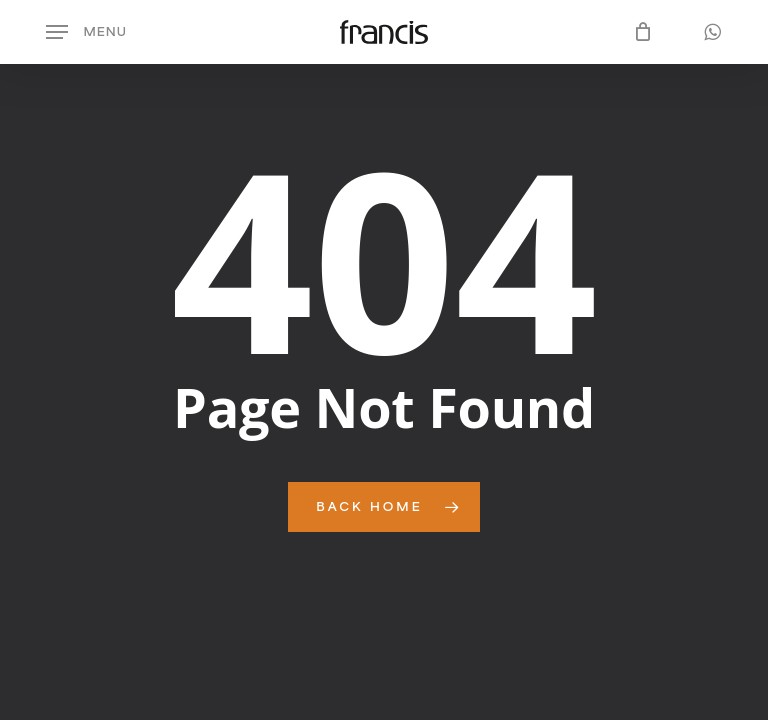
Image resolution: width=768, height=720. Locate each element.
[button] (86, 32)
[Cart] (638, 32)
